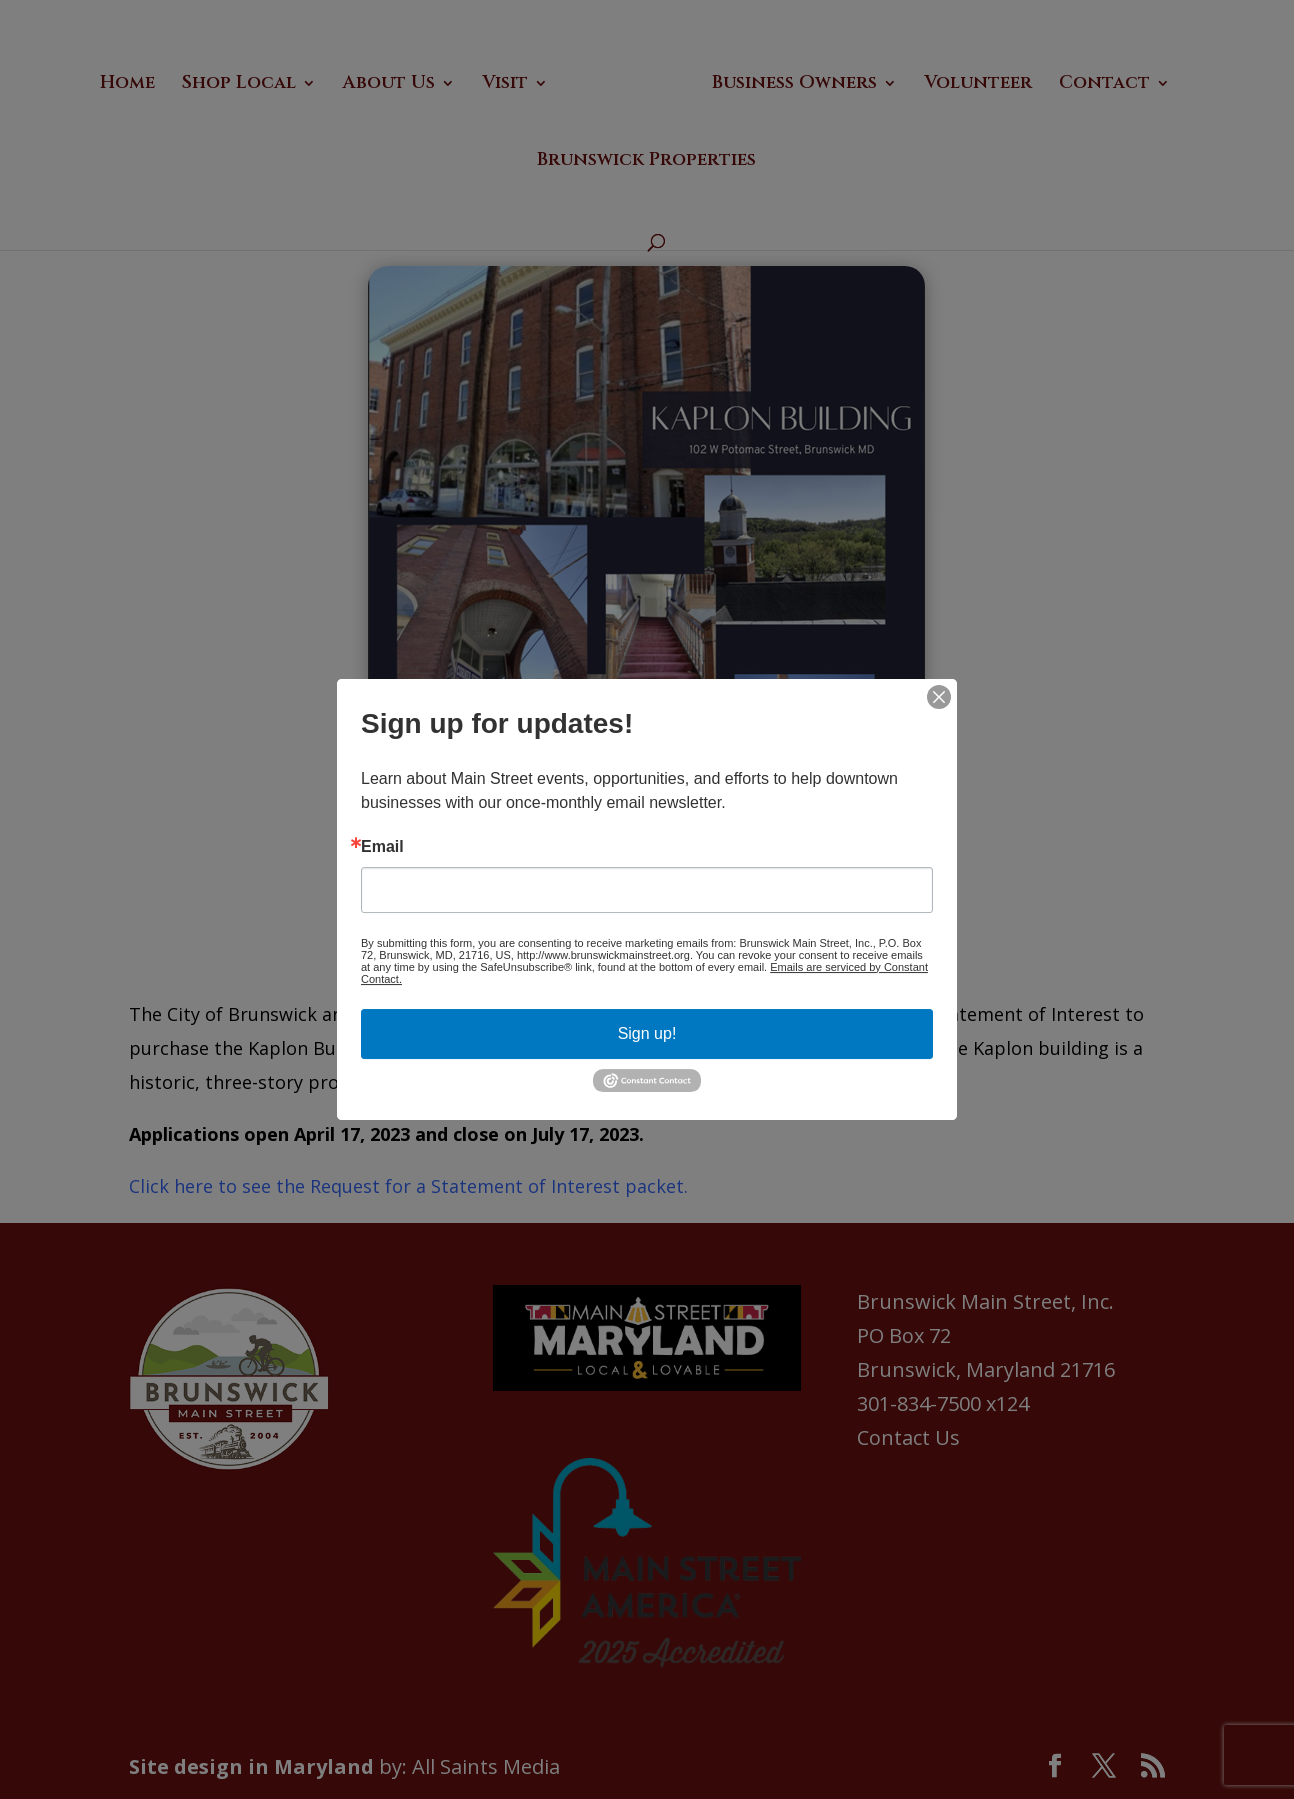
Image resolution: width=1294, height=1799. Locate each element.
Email (382, 847)
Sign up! (647, 1033)
